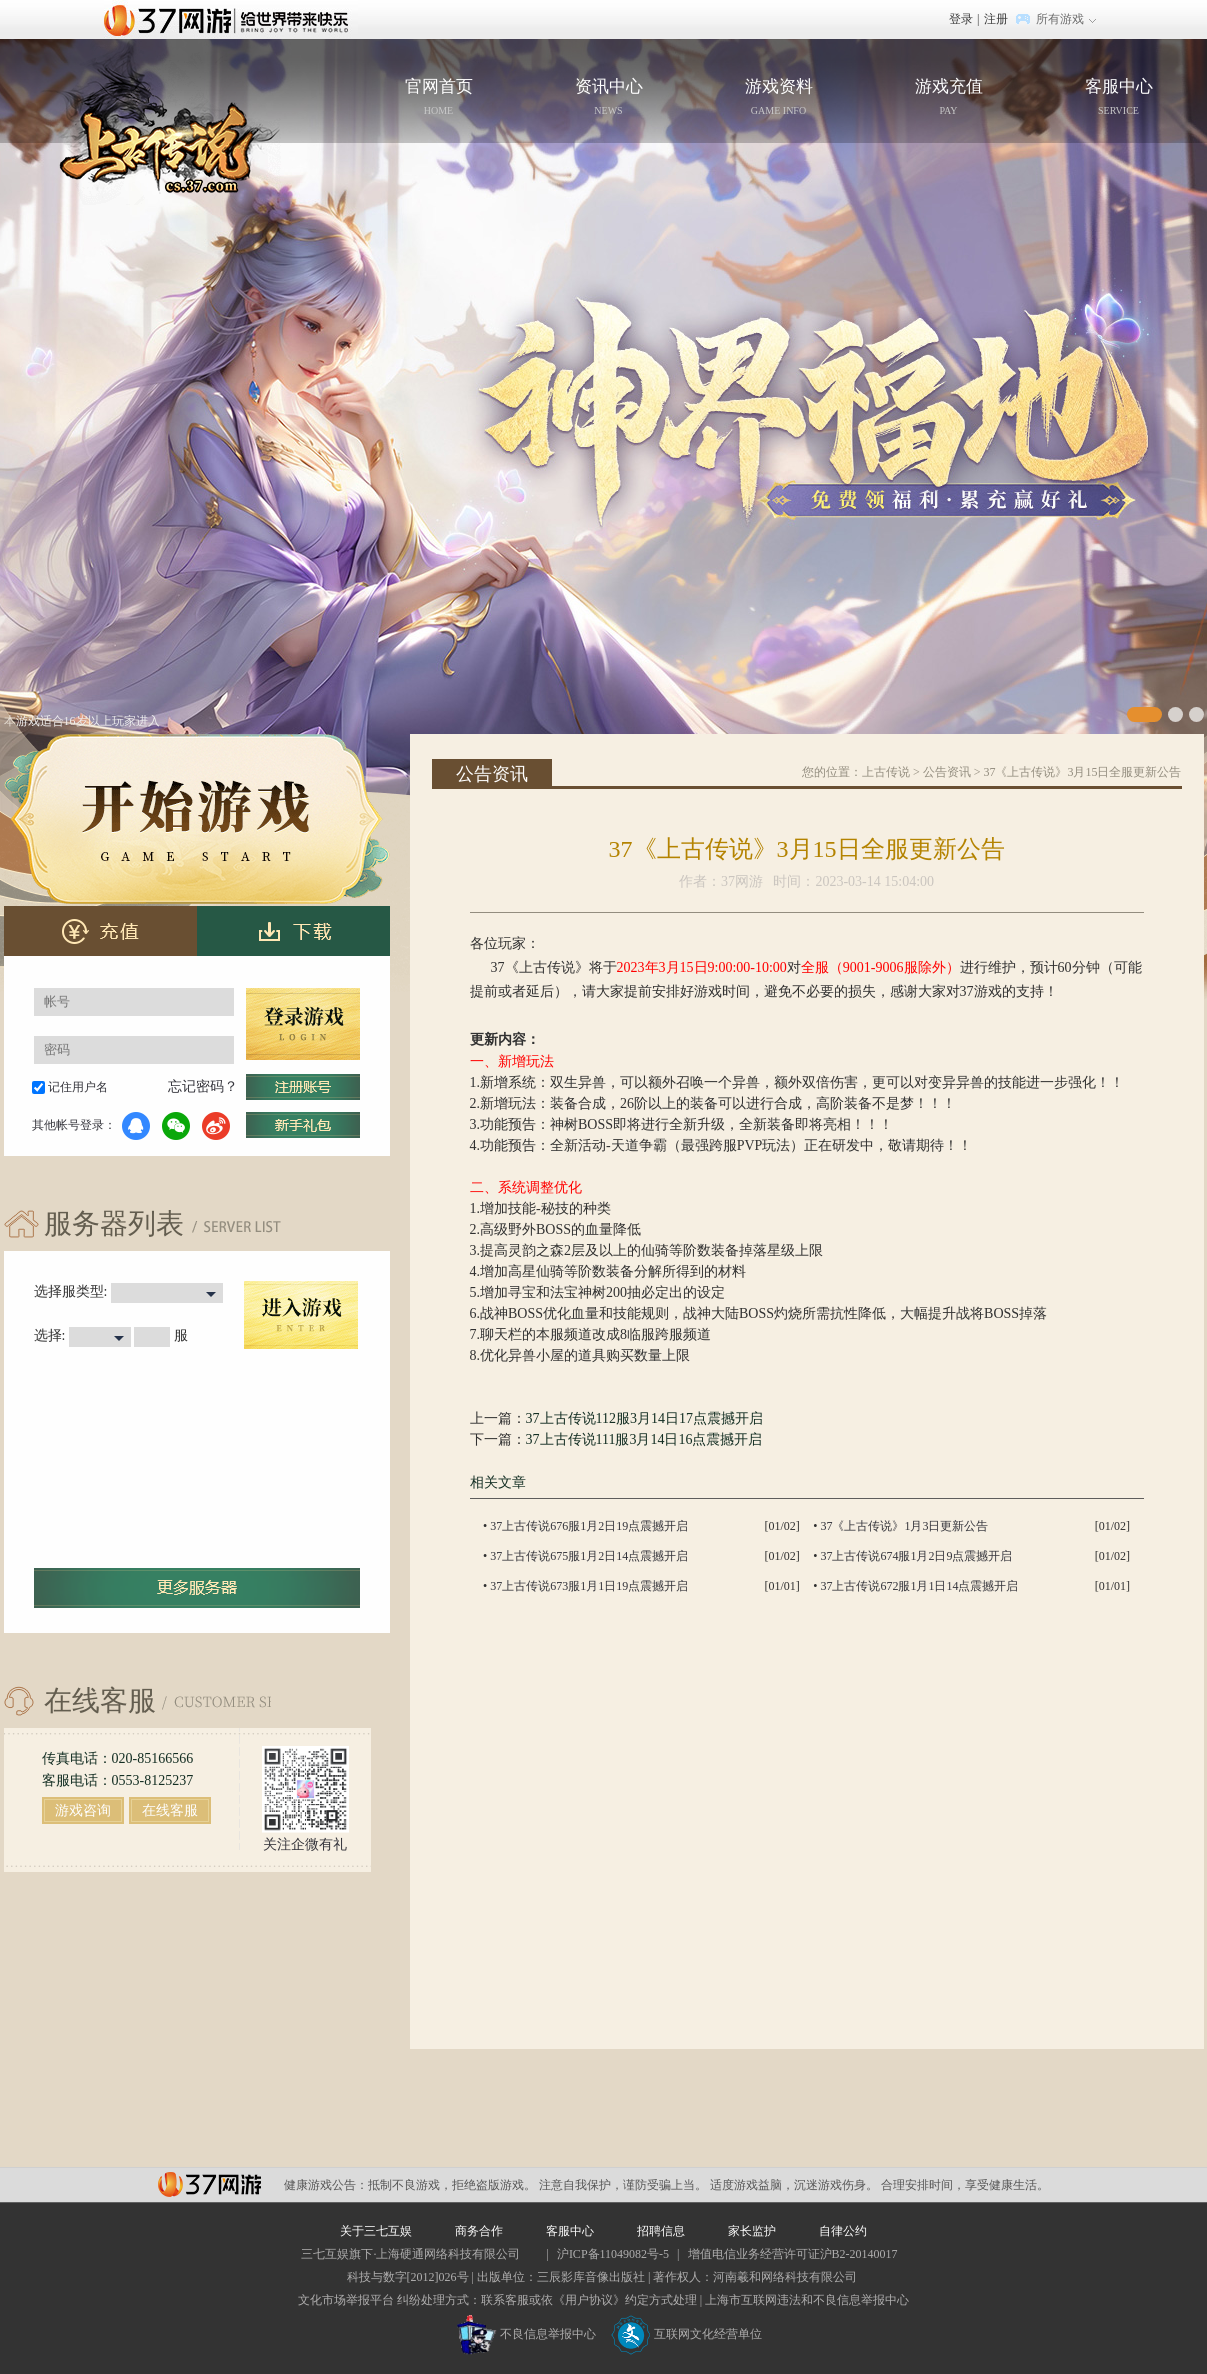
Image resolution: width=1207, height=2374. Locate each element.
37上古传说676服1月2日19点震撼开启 (589, 1526)
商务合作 (479, 2231)
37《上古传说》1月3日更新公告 (904, 1526)
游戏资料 (779, 99)
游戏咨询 (83, 1810)
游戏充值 (949, 99)
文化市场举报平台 (346, 2300)
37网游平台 (209, 2184)
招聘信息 (661, 2231)
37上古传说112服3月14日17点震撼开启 (644, 1418)
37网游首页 (231, 19)
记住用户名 (78, 1087)
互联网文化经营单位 (687, 2334)
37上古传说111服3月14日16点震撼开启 (644, 1439)
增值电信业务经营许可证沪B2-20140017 (793, 2254)
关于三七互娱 (376, 2231)
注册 (996, 19)
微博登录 (216, 1126)
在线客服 (170, 1810)
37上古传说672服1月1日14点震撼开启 (919, 1586)
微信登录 (176, 1126)
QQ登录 (136, 1126)
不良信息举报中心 (526, 2334)
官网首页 (198, 122)
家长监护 (752, 2231)
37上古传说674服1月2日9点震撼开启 (916, 1556)
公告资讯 (947, 772)
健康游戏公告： (326, 2185)
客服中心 (1119, 99)
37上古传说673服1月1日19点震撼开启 (589, 1586)
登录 (961, 19)
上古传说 (886, 772)
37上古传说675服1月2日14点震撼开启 (589, 1556)
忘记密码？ (203, 1086)
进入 (301, 1315)
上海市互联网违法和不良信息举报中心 (807, 2300)
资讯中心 (609, 99)
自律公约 (843, 2231)
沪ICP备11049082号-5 (613, 2254)
